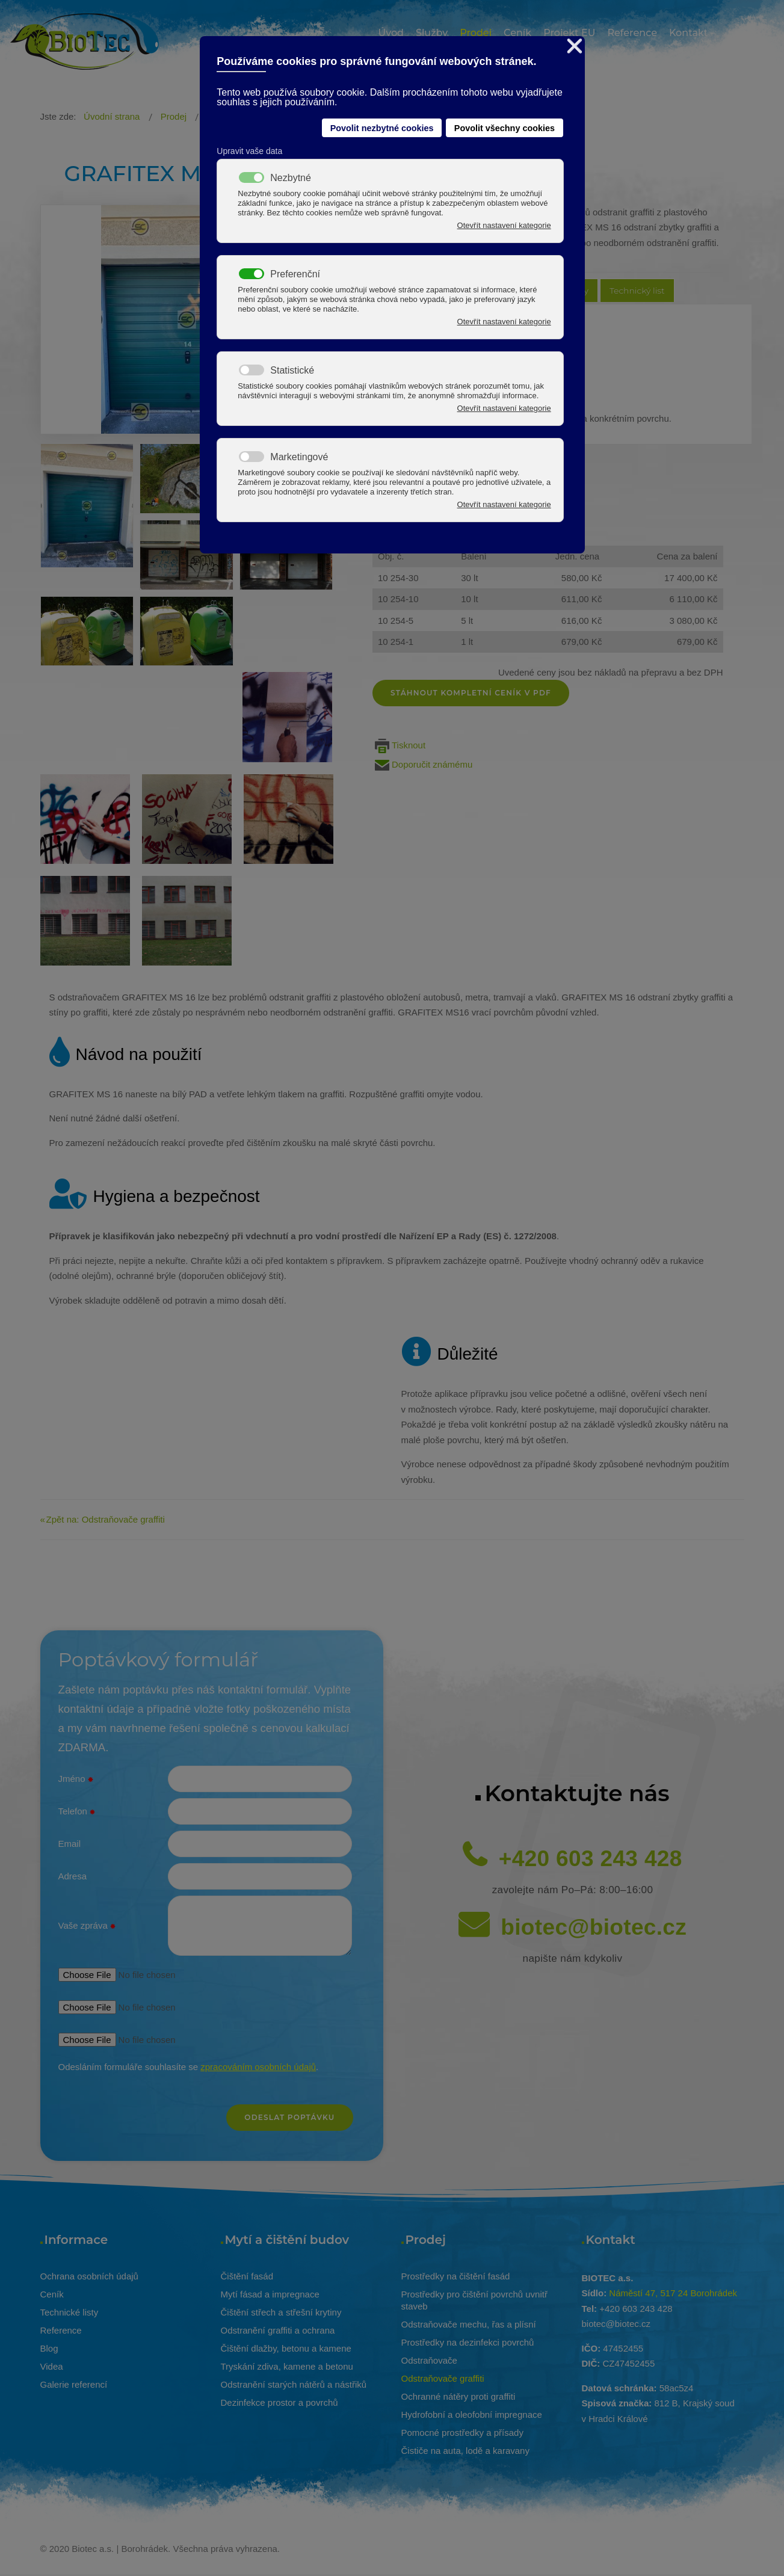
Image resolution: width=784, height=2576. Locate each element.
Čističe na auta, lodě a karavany (465, 2450)
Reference (61, 2330)
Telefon (77, 1812)
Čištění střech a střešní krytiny (281, 2312)
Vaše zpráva (87, 1926)
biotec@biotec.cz (594, 1927)
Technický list (637, 290)
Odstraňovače (429, 2360)
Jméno (75, 1779)
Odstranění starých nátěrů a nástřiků (294, 2384)
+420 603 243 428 (590, 1858)
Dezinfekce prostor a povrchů (279, 2402)
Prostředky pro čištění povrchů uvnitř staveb (474, 2300)
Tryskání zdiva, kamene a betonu (287, 2366)
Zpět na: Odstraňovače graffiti (105, 1519)
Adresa (72, 1876)
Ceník (52, 2294)
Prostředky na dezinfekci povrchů (467, 2342)
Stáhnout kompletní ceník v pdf (470, 692)
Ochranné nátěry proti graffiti (458, 2396)
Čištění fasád (247, 2276)
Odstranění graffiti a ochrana (278, 2330)
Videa (51, 2366)
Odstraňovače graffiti (442, 2378)
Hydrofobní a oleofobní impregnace (471, 2414)
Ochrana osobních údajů (89, 2276)
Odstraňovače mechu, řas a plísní (468, 2324)
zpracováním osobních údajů (258, 2067)
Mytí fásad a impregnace (270, 2294)
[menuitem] (391, 35)
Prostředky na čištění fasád (455, 2276)
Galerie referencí (74, 2384)
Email (69, 1843)
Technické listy (69, 2312)
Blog (49, 2348)
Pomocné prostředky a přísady (462, 2432)
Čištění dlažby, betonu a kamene (286, 2348)
